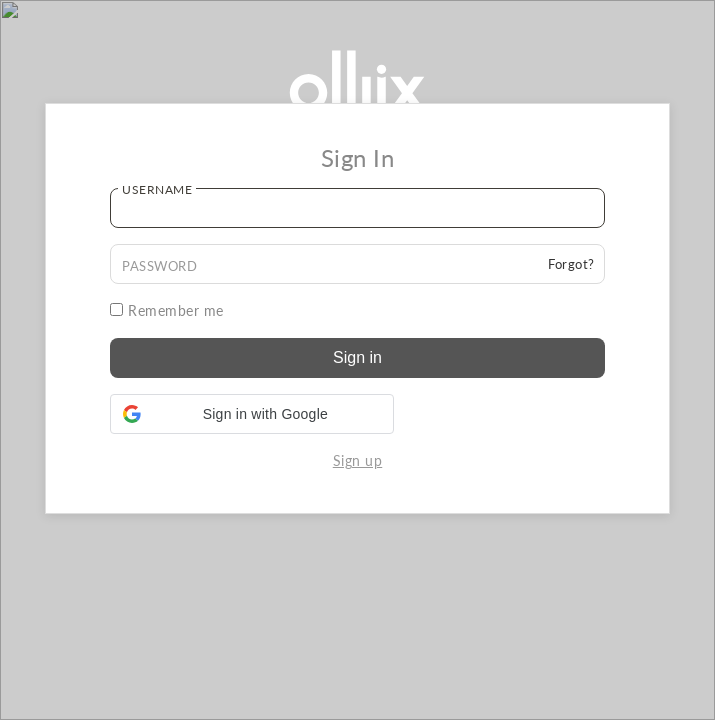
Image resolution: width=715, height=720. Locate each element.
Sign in (357, 357)
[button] (252, 414)
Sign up (358, 460)
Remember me (167, 310)
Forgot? (571, 264)
